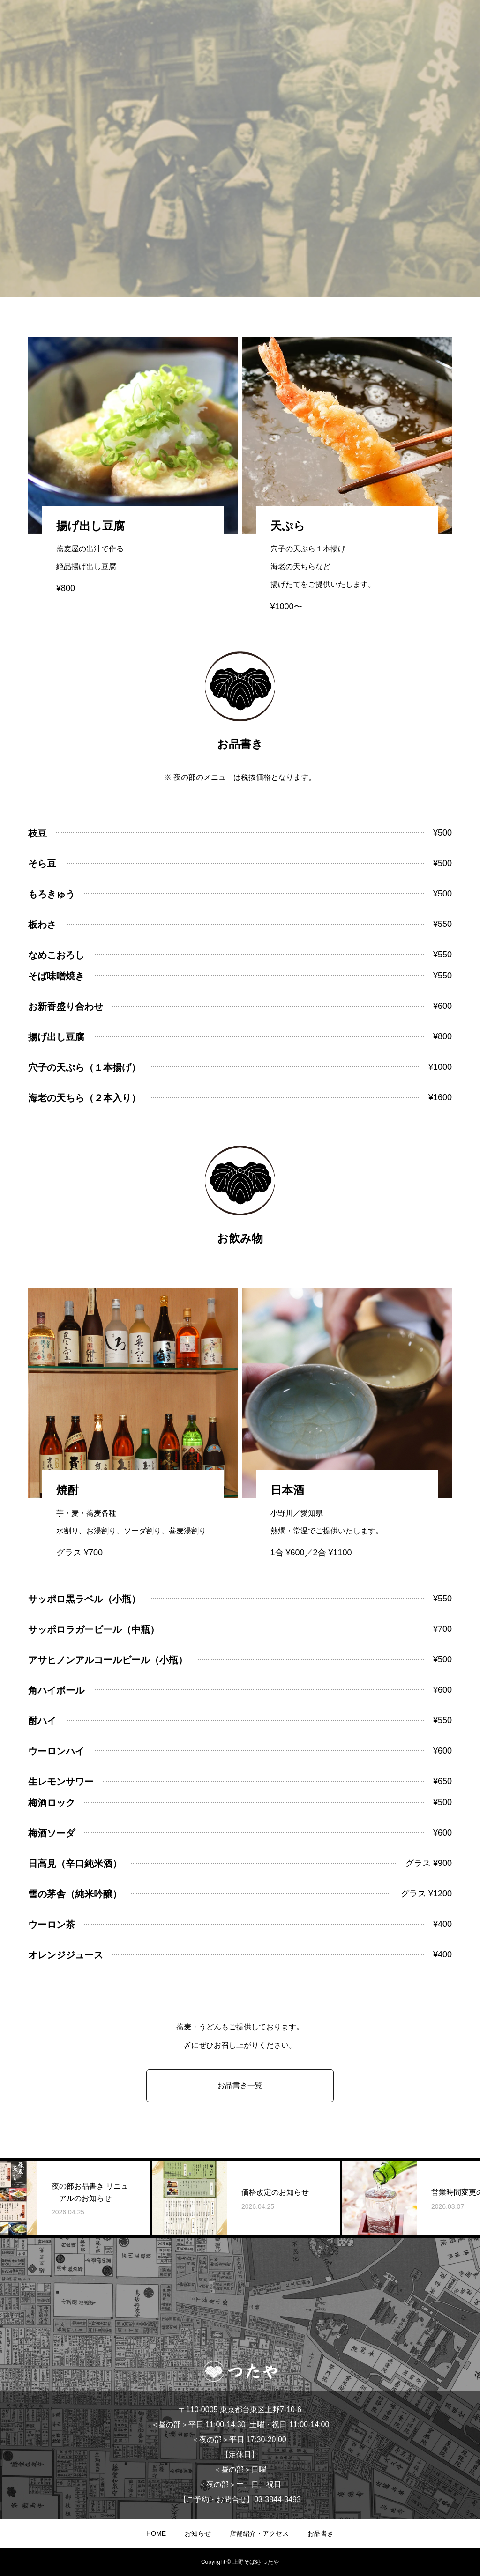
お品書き (321, 2533)
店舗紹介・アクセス (259, 2533)
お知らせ (198, 2533)
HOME (156, 2533)
